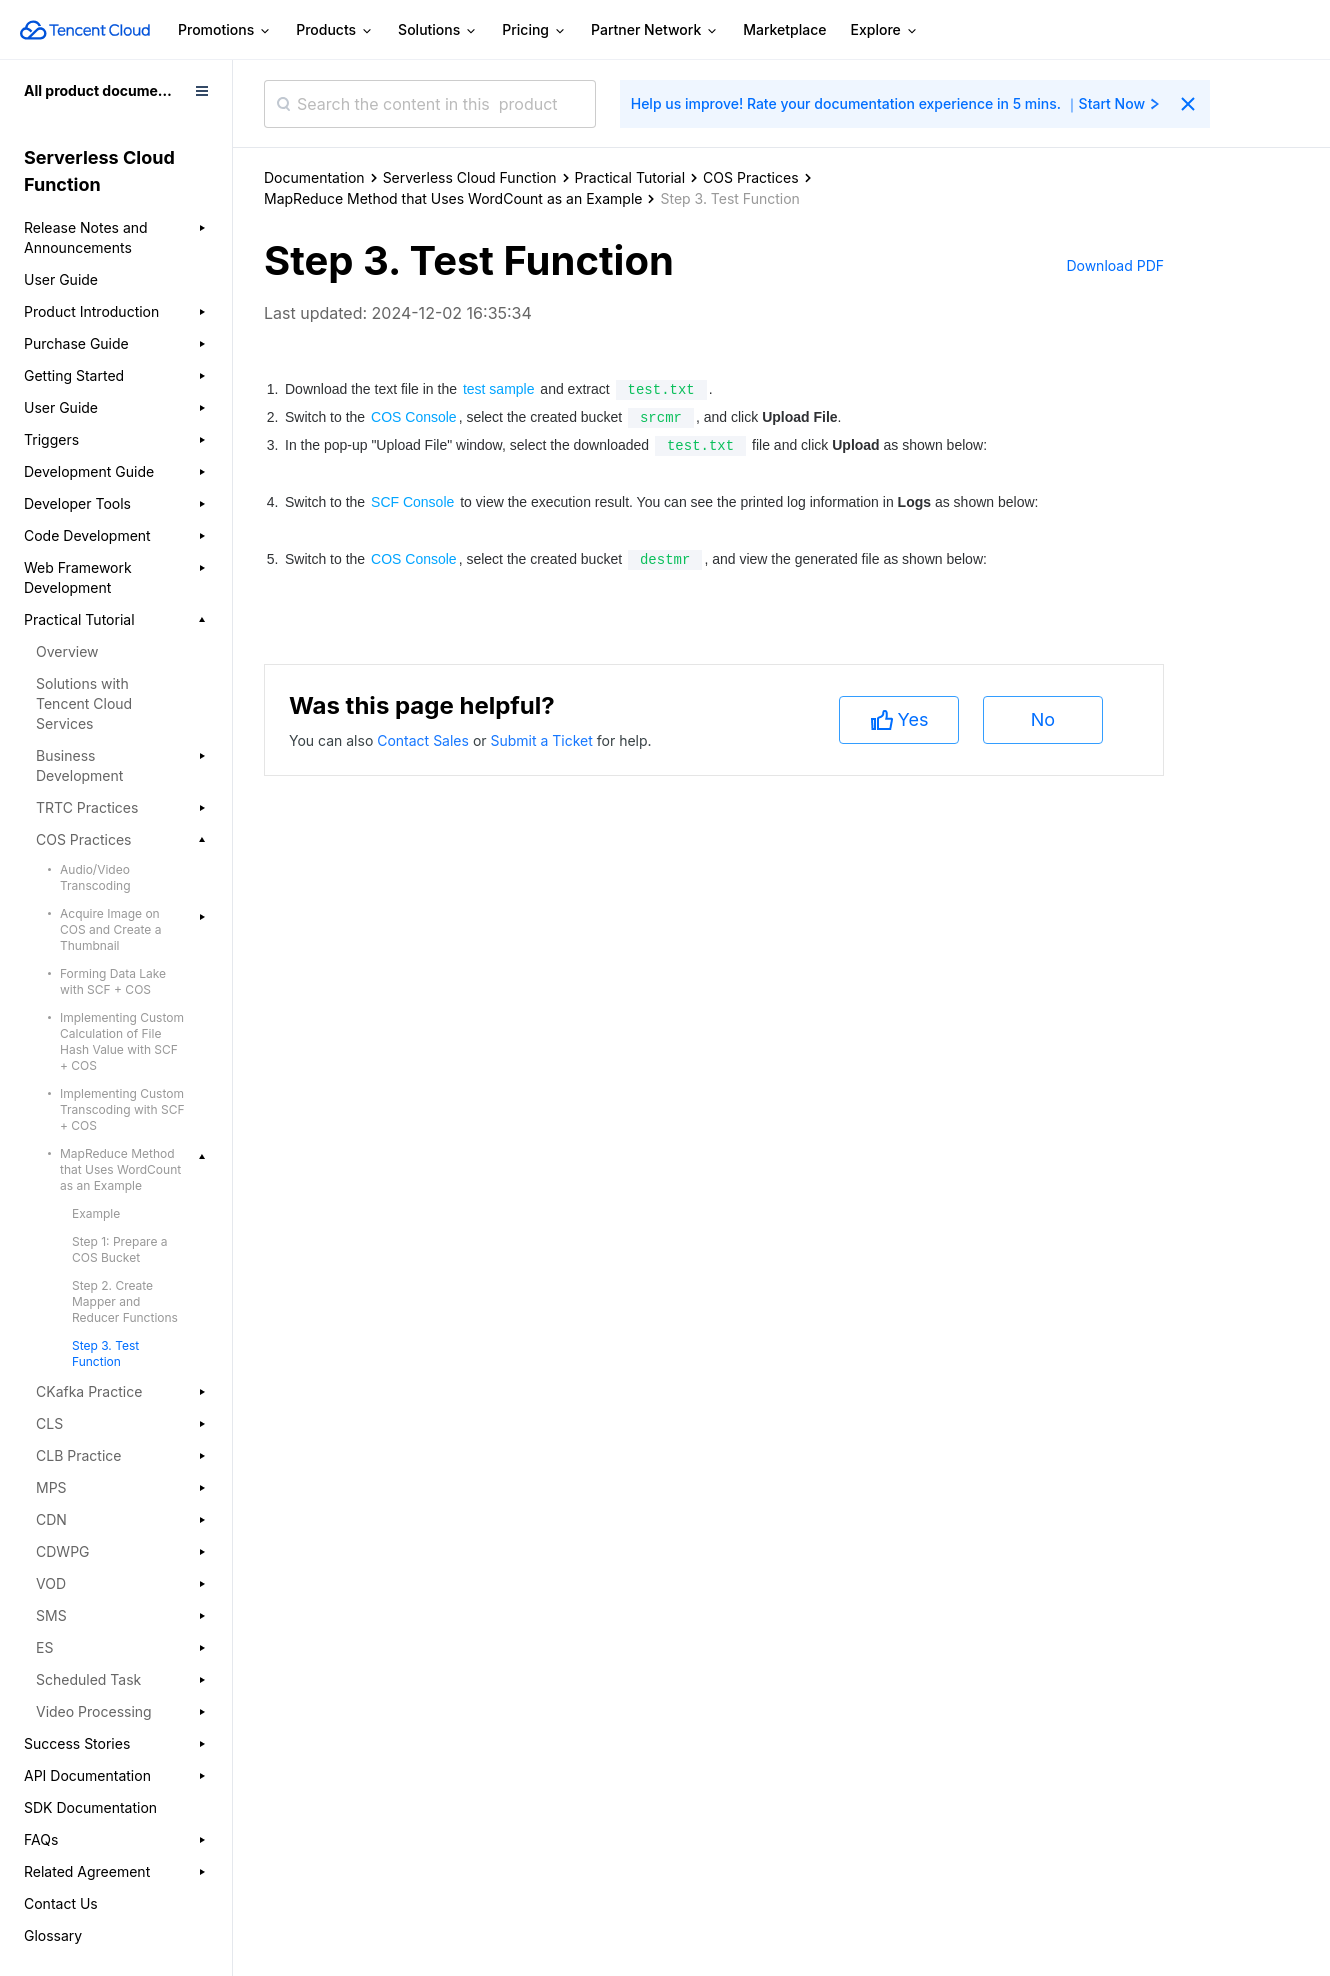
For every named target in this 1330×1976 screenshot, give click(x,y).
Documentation (314, 177)
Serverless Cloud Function (470, 177)
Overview (67, 651)
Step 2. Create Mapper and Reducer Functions (125, 1301)
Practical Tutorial (630, 177)
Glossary (53, 1935)
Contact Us (61, 1903)
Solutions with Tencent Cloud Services (84, 703)
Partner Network (655, 30)
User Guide (61, 279)
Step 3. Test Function (105, 1353)
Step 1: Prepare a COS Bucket (120, 1249)
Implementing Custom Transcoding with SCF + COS (122, 1109)
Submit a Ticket (543, 1846)
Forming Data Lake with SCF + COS (113, 981)
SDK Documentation (90, 1807)
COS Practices (750, 177)
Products (335, 30)
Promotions (225, 30)
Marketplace (784, 29)
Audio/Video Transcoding (95, 877)
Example (96, 1213)
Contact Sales (425, 1846)
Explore (885, 30)
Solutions (438, 30)
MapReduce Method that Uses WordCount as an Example (453, 198)
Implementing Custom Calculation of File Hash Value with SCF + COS (122, 1041)
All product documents (101, 90)
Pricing (534, 30)
